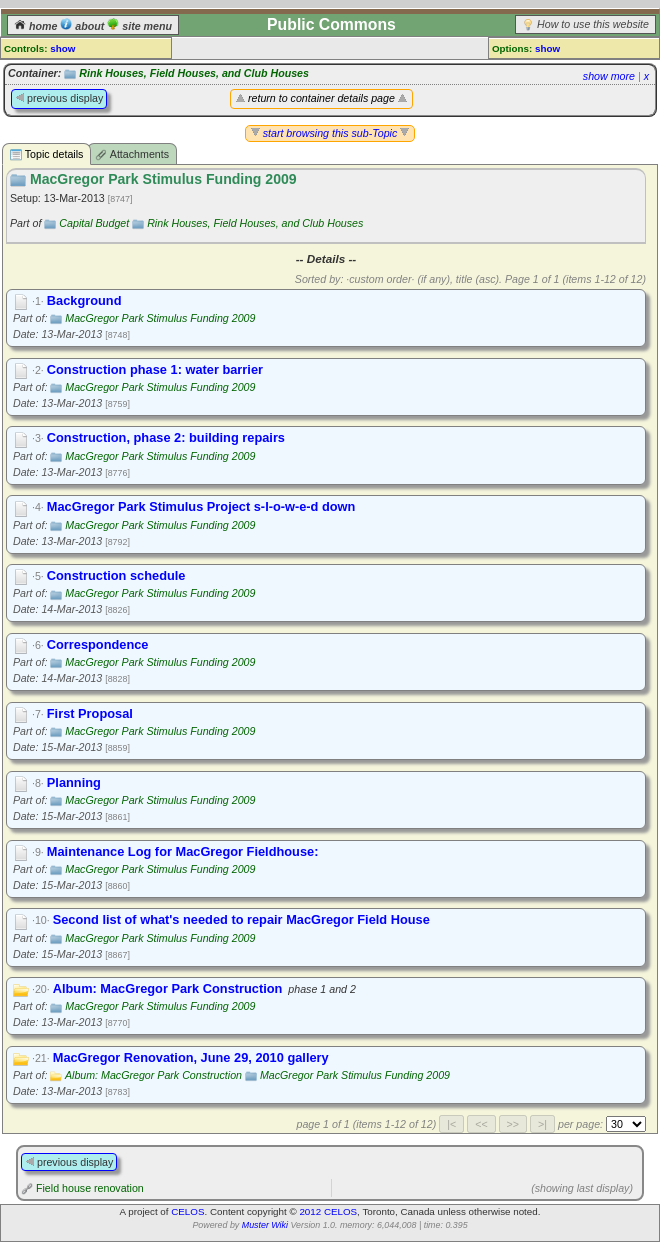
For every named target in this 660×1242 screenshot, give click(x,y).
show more (609, 76)
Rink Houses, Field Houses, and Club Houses (194, 73)
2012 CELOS (328, 1211)
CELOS (187, 1211)
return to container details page (321, 98)
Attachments (132, 154)
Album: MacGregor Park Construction (153, 1075)
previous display (59, 98)
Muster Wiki (265, 1225)
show (62, 48)
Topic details (46, 154)
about (83, 26)
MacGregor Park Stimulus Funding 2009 (160, 318)
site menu (139, 26)
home (37, 26)
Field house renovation (90, 1188)
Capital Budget (94, 223)
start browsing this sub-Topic (330, 133)
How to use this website (593, 24)
